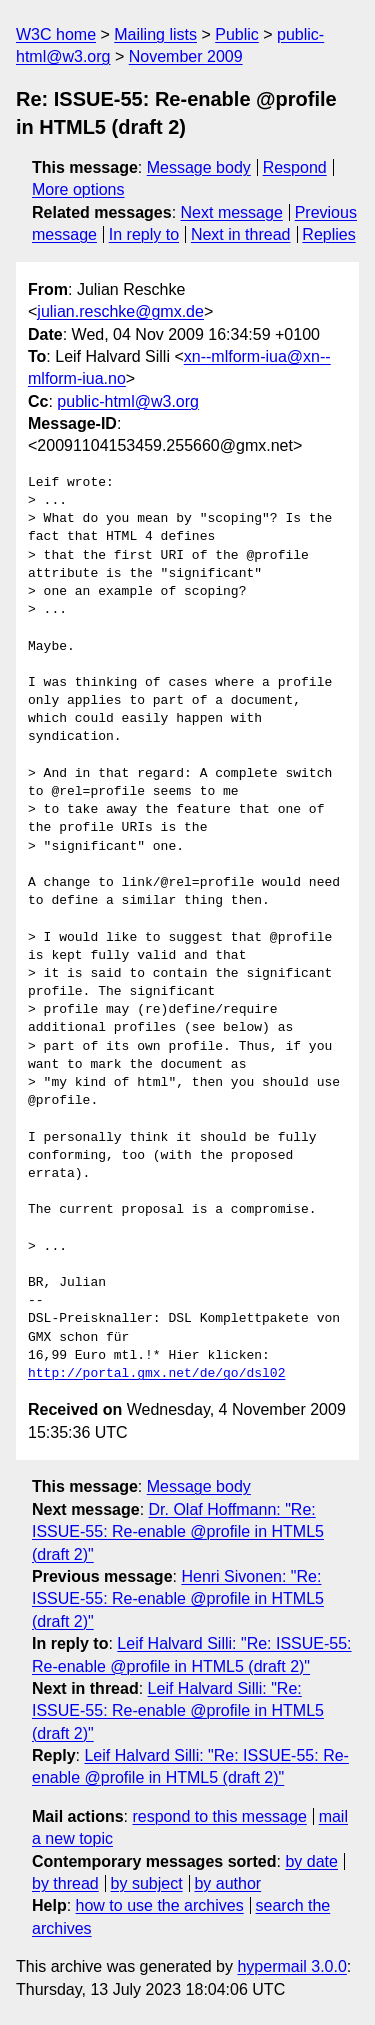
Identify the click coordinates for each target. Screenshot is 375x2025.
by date (311, 1861)
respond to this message (219, 1816)
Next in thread (241, 234)
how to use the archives (160, 1905)
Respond (295, 167)
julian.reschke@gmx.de (120, 311)
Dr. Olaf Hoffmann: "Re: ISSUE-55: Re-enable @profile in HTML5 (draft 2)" (178, 1532)
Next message (232, 212)
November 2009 (186, 56)
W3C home (56, 34)
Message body (199, 167)
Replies (328, 234)
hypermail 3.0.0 (291, 1966)
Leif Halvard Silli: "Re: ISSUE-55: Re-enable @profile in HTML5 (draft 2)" (178, 1711)
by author (227, 1883)
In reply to (144, 234)
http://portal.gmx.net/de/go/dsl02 (156, 1374)
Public (237, 34)
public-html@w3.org (128, 401)
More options (78, 189)
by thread (65, 1883)
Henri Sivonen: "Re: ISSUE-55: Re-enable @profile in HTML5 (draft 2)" (178, 1599)
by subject (147, 1883)
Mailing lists (155, 34)
